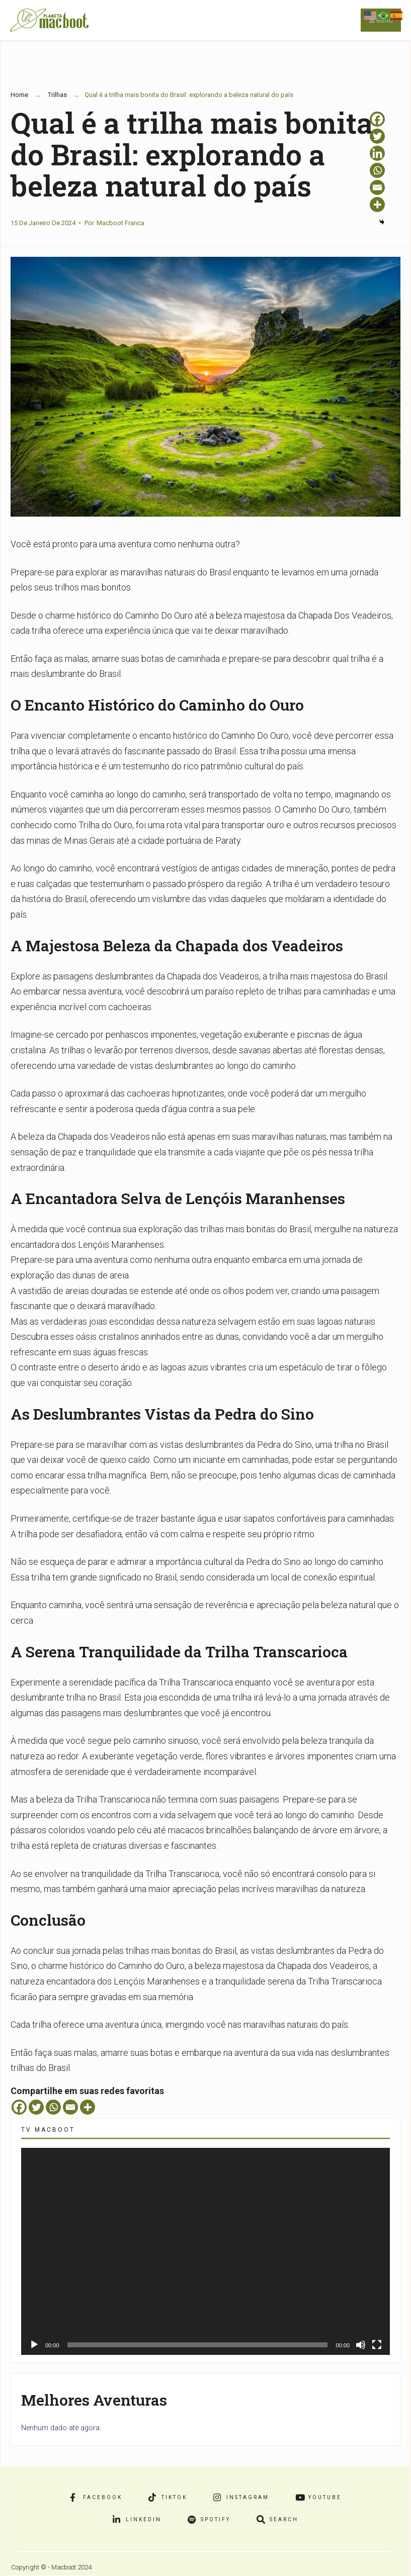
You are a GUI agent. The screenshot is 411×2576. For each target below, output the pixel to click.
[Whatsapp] (53, 2107)
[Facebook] (19, 2107)
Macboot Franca (120, 223)
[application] (205, 2251)
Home (19, 94)
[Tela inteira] (377, 2345)
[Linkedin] (377, 153)
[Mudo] (361, 2345)
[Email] (70, 2107)
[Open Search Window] (277, 2520)
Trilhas (57, 94)
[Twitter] (36, 2107)
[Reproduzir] (34, 2345)
